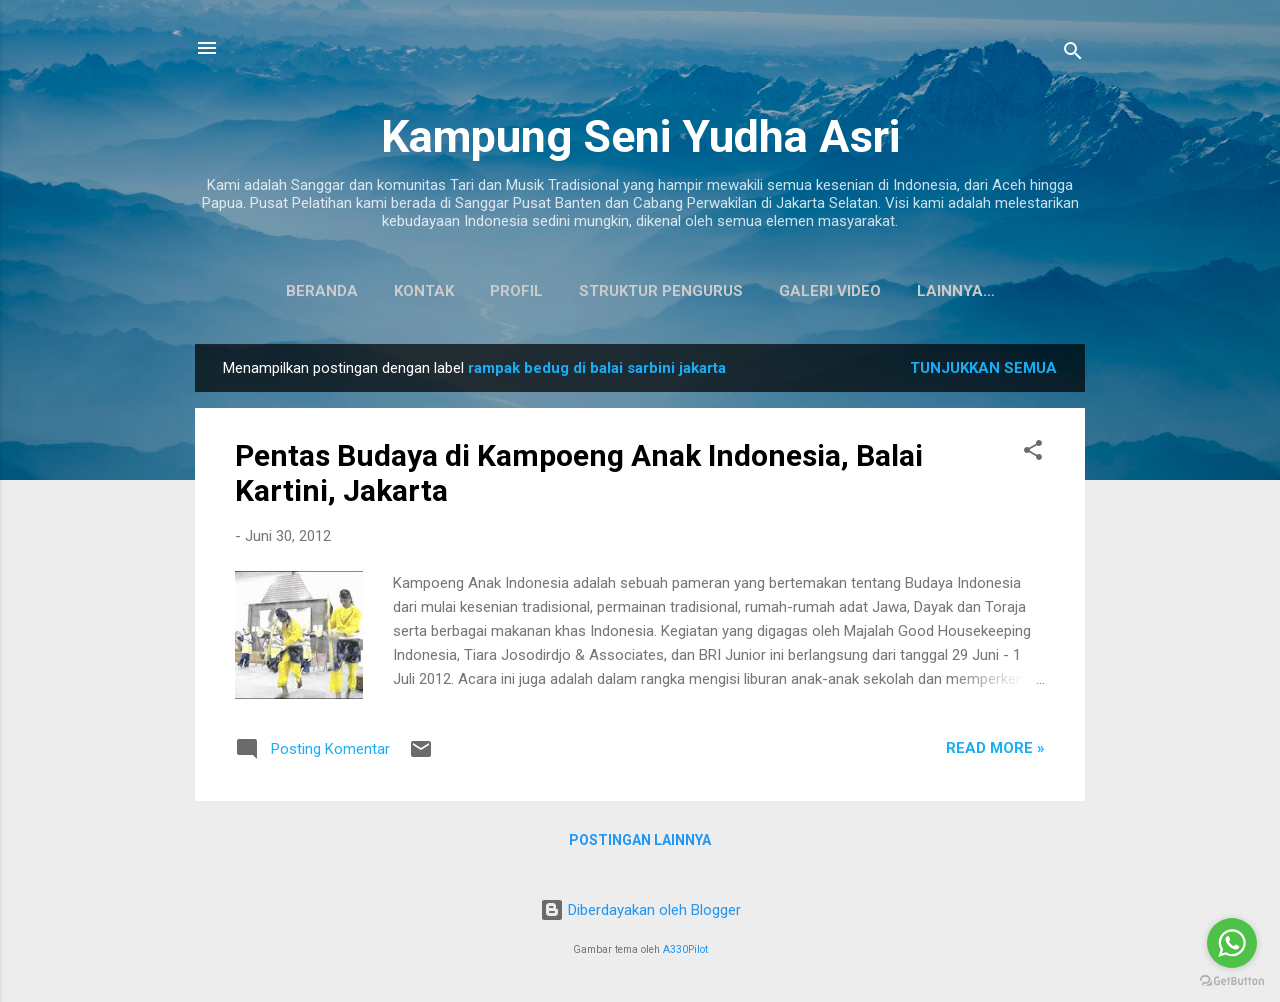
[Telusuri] (1073, 54)
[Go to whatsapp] (1232, 943)
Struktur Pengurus (614, 291)
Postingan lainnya (640, 844)
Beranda (275, 291)
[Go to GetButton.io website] (1232, 981)
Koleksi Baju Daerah (955, 291)
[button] (1033, 457)
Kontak (377, 291)
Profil (469, 291)
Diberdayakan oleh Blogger (640, 910)
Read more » (995, 752)
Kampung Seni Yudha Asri (640, 136)
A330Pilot (685, 949)
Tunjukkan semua (983, 372)
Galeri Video (783, 291)
